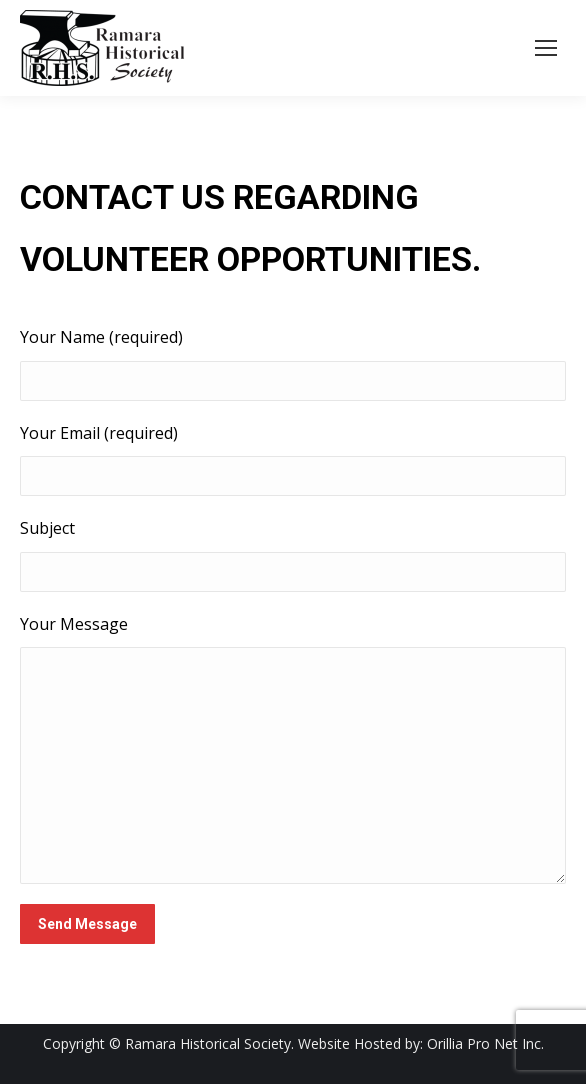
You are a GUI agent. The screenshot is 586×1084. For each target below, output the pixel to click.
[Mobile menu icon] (546, 48)
